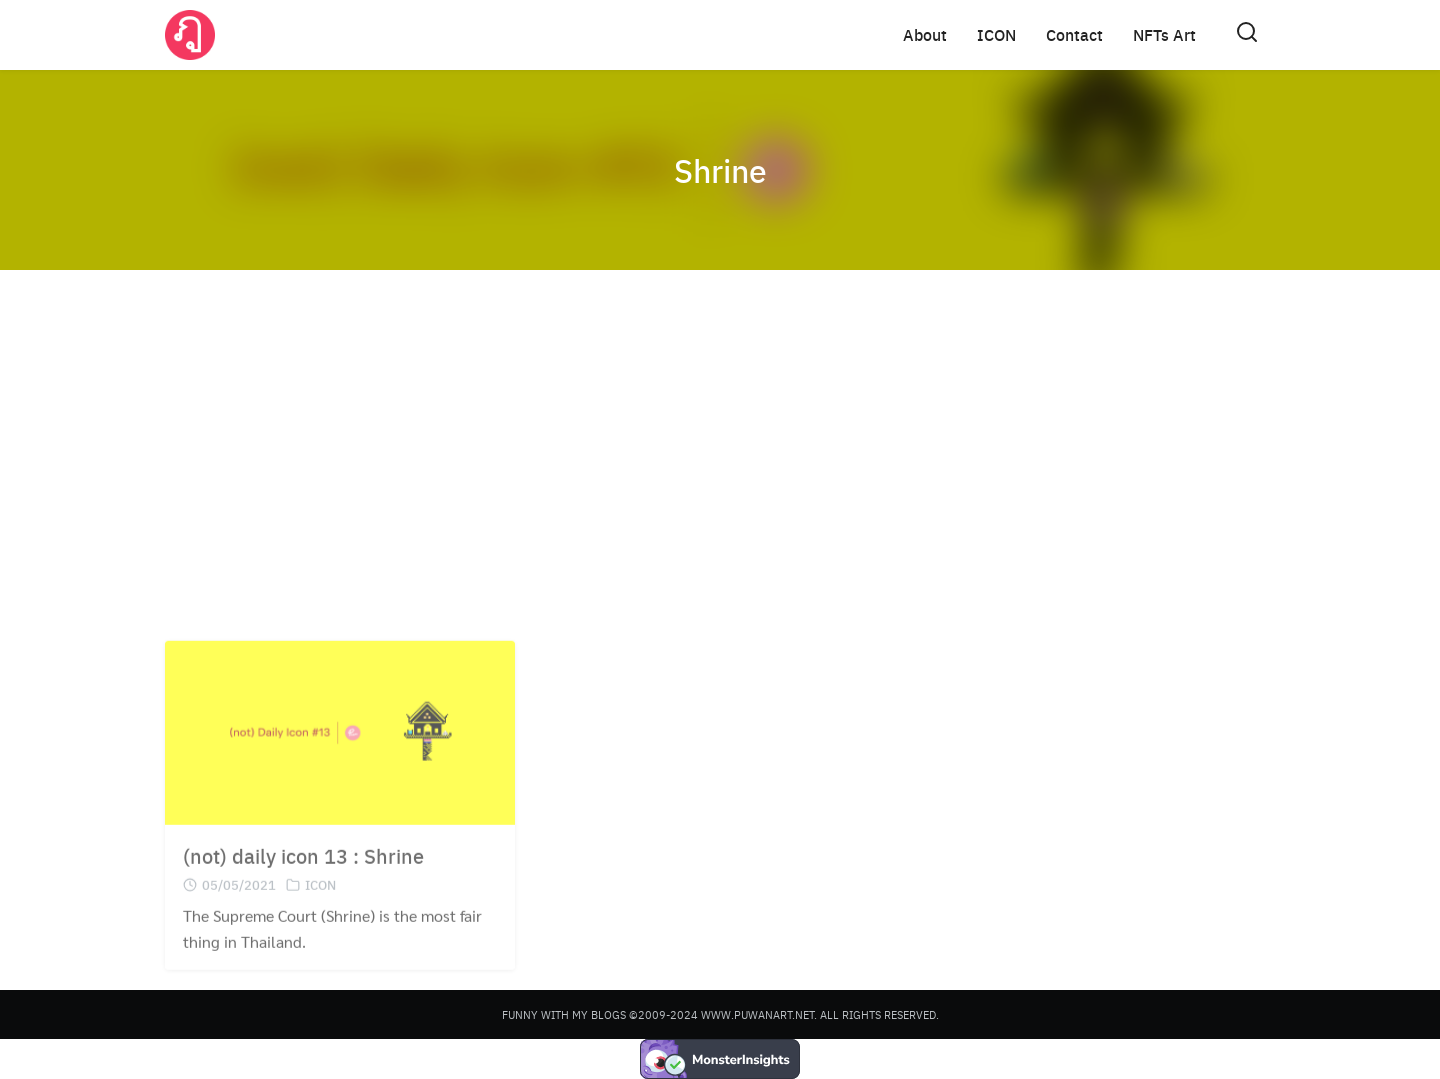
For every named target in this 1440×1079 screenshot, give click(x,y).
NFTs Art (1164, 34)
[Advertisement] (720, 440)
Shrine (720, 170)
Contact (1074, 34)
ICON (996, 34)
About (925, 34)
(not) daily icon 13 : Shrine (303, 871)
